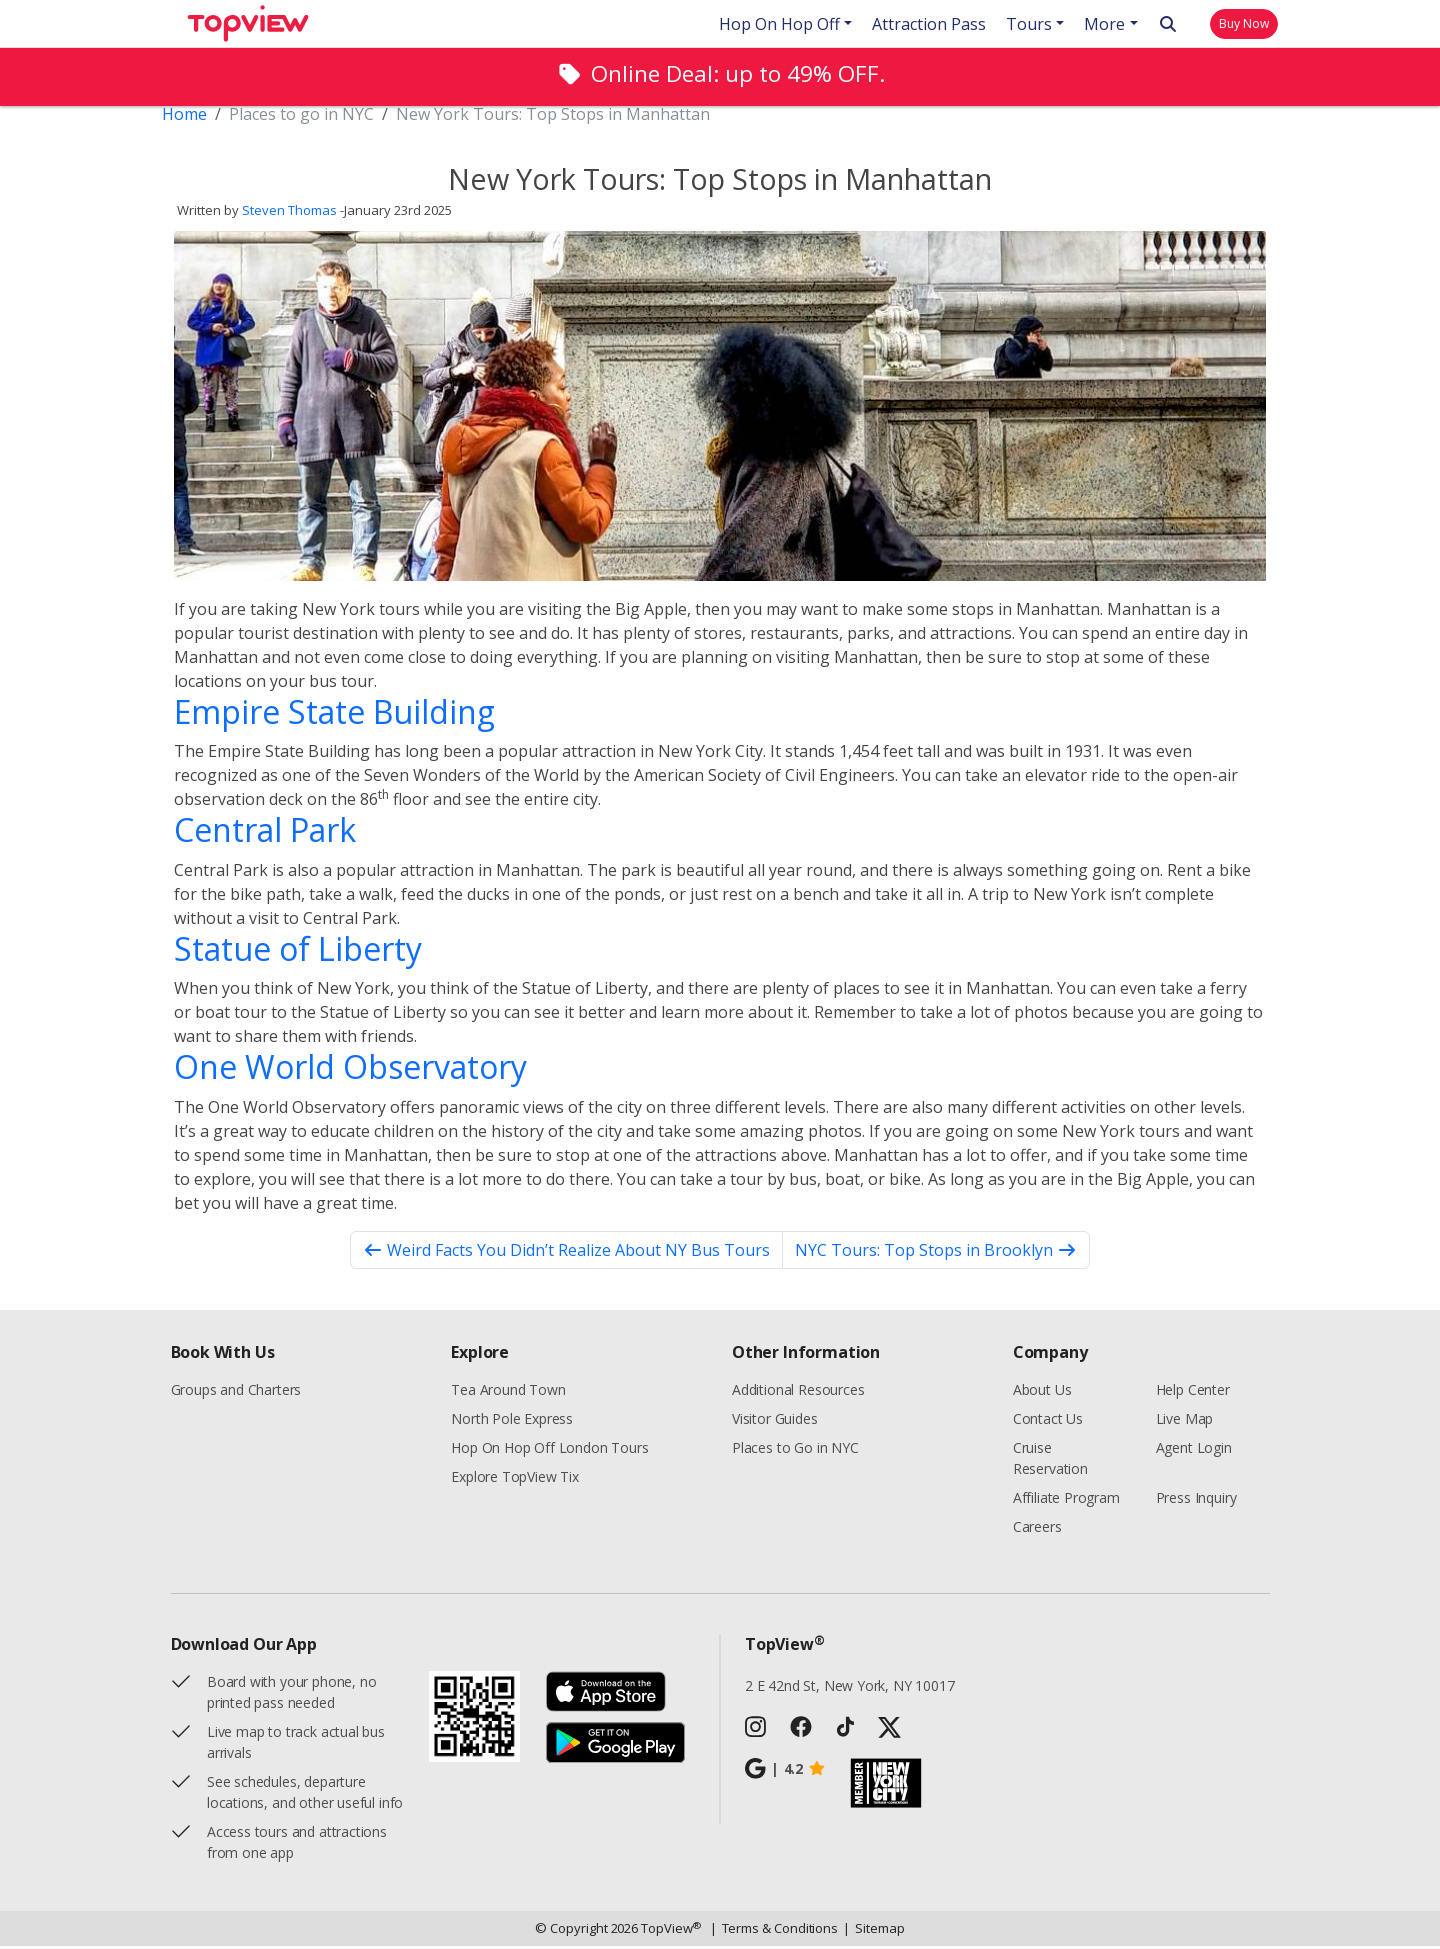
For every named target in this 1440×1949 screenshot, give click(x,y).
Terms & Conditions (774, 1932)
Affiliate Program (1066, 1500)
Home (184, 117)
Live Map (1185, 1421)
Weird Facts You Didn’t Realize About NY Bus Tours (566, 1253)
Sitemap (873, 1932)
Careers (1037, 1529)
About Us (1042, 1392)
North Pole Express (512, 1421)
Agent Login (1194, 1450)
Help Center (1193, 1392)
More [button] (1104, 24)
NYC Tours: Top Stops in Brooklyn (936, 1253)
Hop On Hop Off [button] (779, 24)
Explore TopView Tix (515, 1479)
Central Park (265, 832)
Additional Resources (798, 1392)
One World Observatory (350, 1069)
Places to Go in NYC (795, 1450)
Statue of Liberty (298, 951)
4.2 (785, 1772)
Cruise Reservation (1050, 1461)
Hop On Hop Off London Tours (549, 1450)
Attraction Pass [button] (929, 24)
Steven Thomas (289, 214)
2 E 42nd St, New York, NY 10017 (850, 1688)
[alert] (720, 76)
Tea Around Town (508, 1392)
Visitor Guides (775, 1421)
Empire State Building (334, 714)
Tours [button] (1029, 24)
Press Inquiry (1196, 1500)
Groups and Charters (236, 1392)
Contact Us (1048, 1421)
